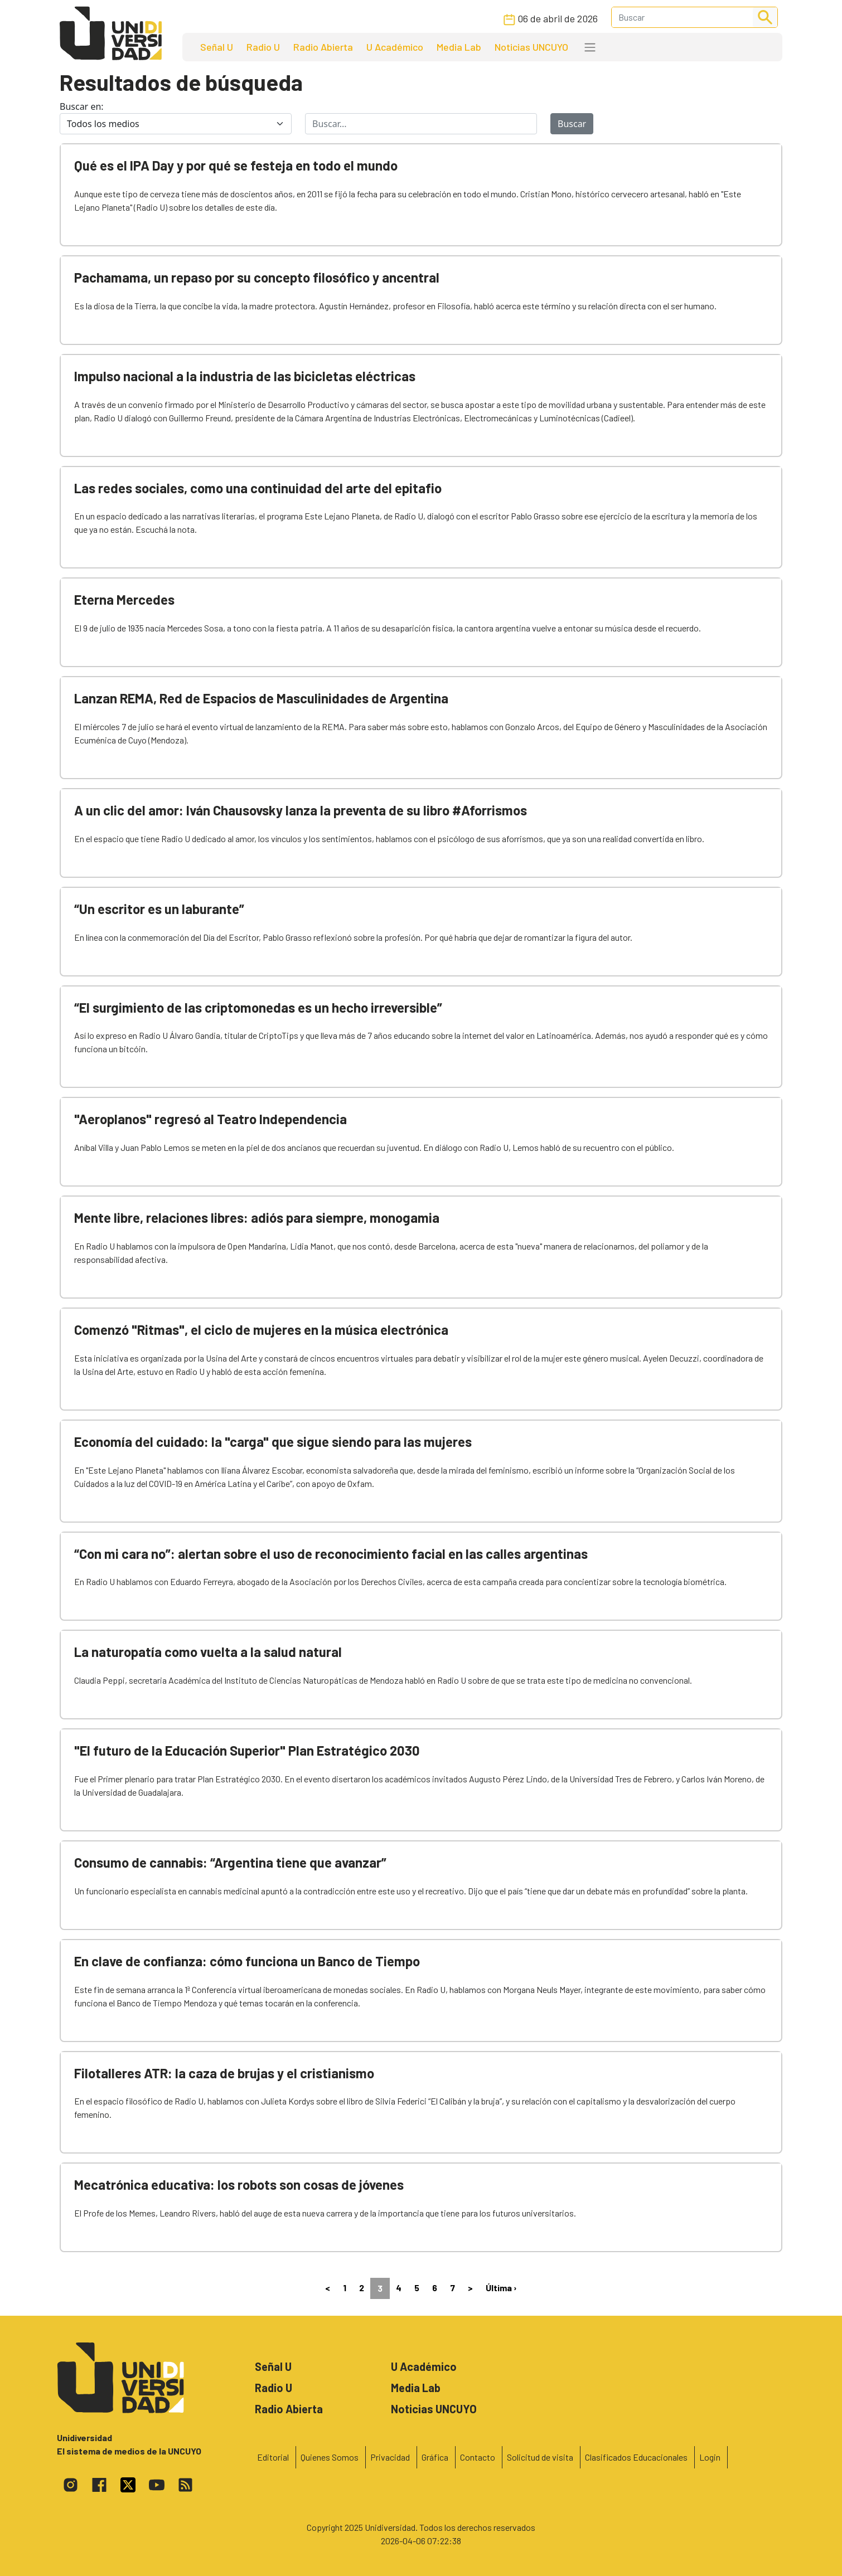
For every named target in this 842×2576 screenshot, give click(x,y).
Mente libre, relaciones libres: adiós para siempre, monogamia (256, 1217)
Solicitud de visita (540, 2457)
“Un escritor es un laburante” (159, 909)
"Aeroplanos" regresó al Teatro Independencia (210, 1119)
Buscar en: (82, 106)
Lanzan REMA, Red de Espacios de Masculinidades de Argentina (261, 698)
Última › (501, 2287)
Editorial (273, 2457)
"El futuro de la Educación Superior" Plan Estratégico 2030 (247, 1750)
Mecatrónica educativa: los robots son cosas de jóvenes (239, 2184)
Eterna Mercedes (124, 599)
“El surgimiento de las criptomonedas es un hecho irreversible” (258, 1007)
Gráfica (435, 2457)
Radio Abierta (323, 47)
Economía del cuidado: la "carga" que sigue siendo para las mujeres (273, 1441)
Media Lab (459, 47)
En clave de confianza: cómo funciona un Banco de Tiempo (247, 1961)
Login (709, 2457)
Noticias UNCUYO (531, 47)
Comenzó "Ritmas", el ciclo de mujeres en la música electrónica (261, 1329)
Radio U (263, 47)
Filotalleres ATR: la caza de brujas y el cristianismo (224, 2073)
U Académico (394, 47)
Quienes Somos (330, 2457)
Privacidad (390, 2457)
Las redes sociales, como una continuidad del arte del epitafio (258, 488)
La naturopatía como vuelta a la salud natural (208, 1652)
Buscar (572, 124)
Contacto (477, 2457)
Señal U (216, 47)
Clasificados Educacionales (636, 2457)
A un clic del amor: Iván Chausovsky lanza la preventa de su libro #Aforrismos (300, 810)
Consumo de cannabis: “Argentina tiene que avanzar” (230, 1862)
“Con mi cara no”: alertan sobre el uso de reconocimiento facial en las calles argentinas (331, 1553)
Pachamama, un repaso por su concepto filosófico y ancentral (256, 277)
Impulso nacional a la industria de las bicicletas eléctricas (244, 376)
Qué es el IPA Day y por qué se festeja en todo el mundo (236, 165)
